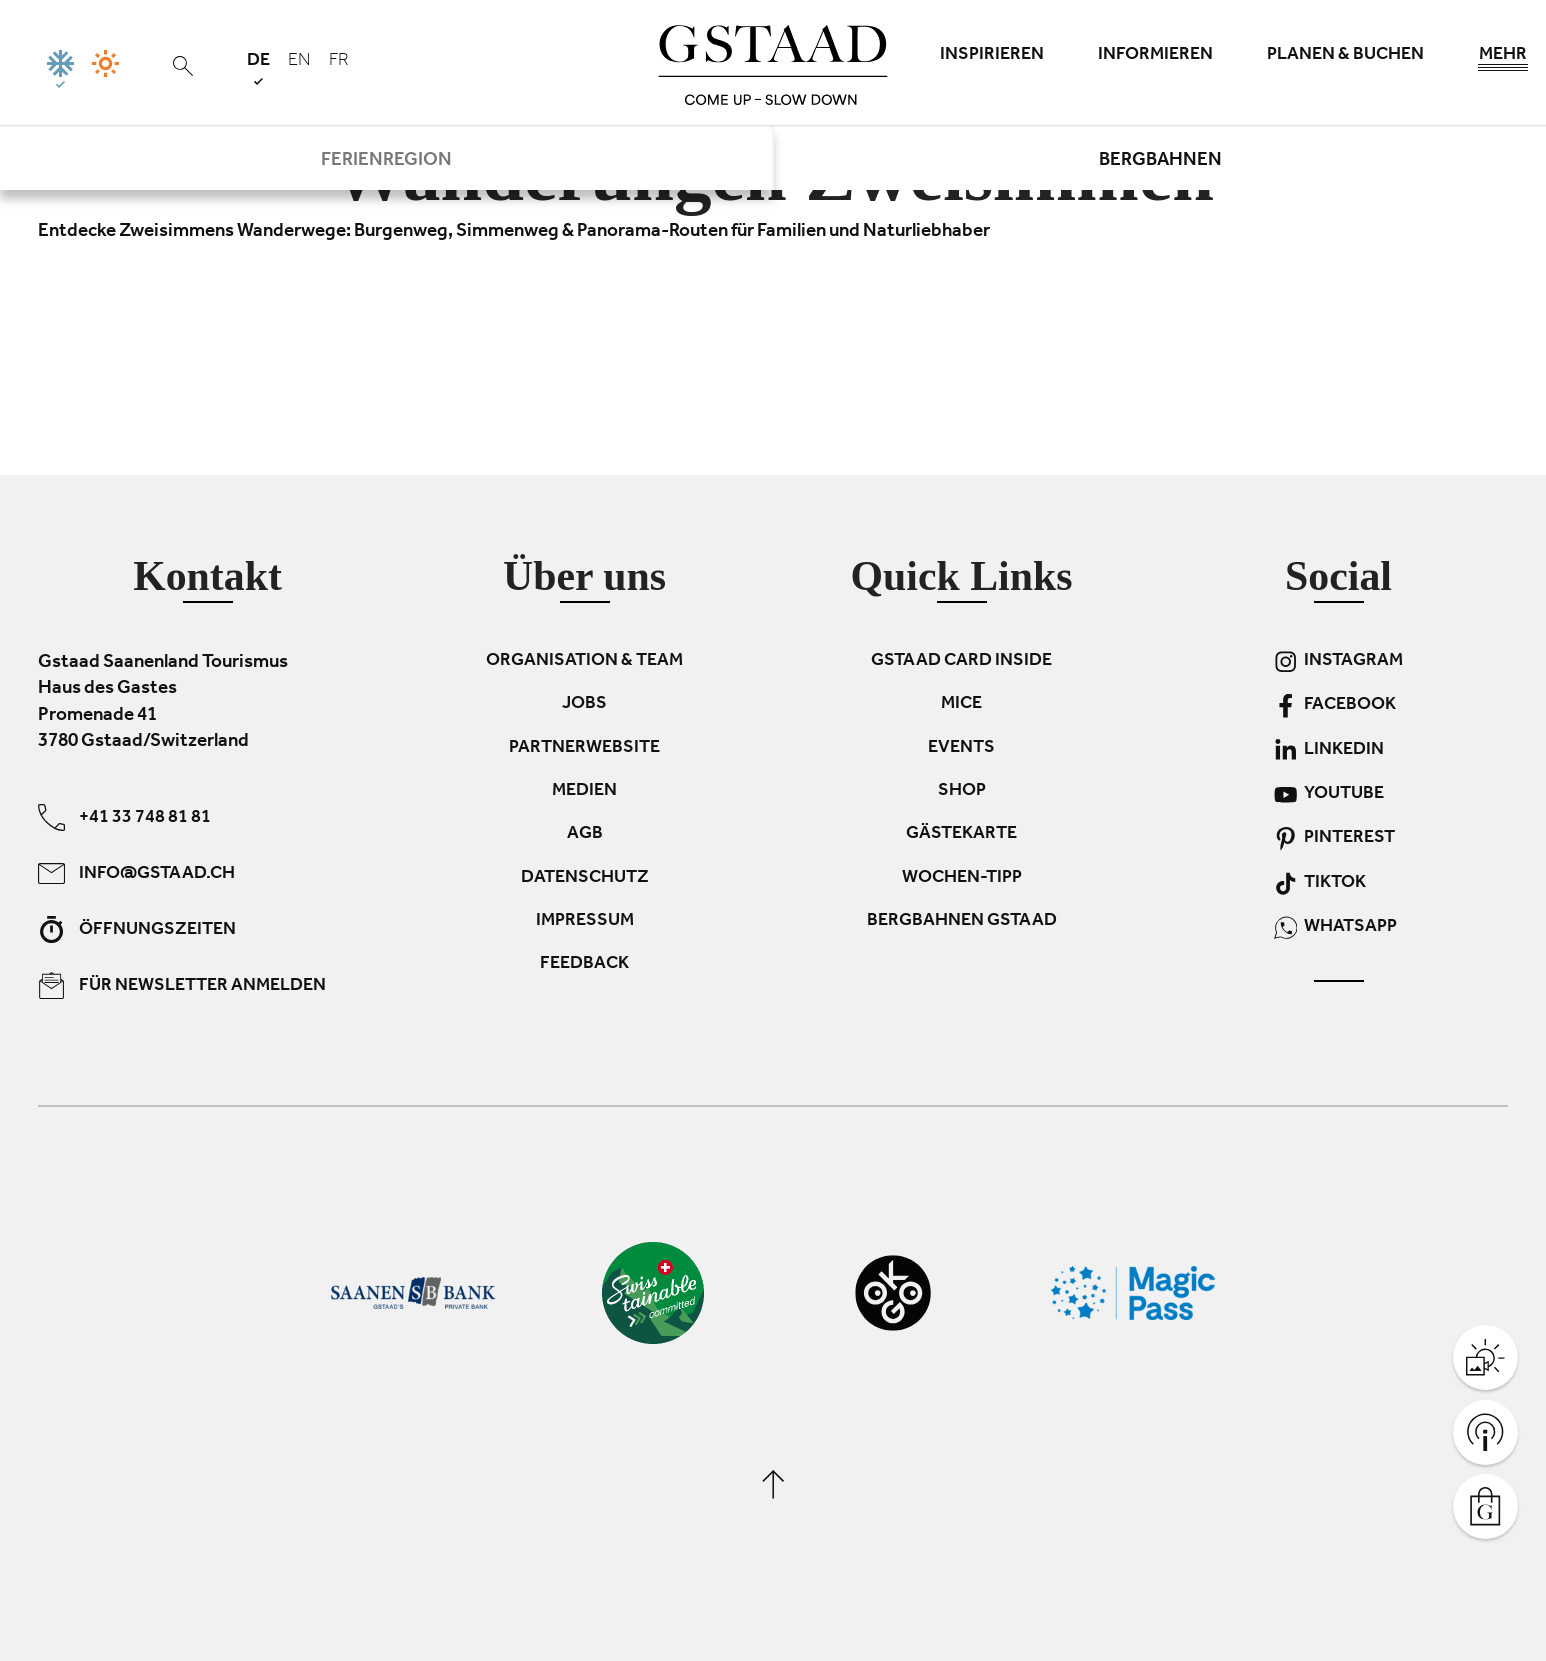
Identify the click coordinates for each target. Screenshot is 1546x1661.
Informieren (1155, 56)
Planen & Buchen (1345, 56)
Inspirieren (992, 56)
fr (339, 62)
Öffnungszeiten (137, 928)
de (258, 68)
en (299, 62)
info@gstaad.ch (136, 872)
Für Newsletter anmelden (182, 984)
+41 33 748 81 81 (124, 816)
